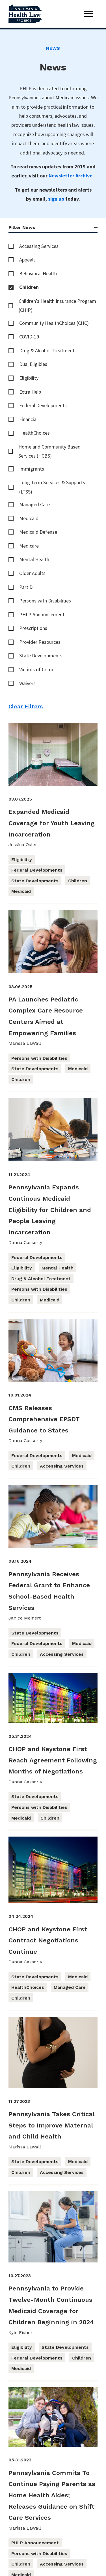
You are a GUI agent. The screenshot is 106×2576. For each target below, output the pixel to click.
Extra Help (30, 392)
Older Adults (32, 573)
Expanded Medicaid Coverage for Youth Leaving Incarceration (51, 823)
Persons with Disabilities (45, 600)
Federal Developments (43, 405)
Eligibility (28, 378)
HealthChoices (34, 433)
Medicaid (28, 518)
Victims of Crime (36, 669)
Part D (26, 587)
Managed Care (34, 504)
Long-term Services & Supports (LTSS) (52, 487)
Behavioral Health (38, 273)
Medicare (29, 545)
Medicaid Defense (38, 532)
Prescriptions (33, 628)
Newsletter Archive (70, 175)
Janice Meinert (24, 1618)
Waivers (27, 683)
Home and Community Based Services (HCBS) (49, 451)
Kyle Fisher (20, 2332)
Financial (28, 419)
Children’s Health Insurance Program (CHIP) (57, 305)
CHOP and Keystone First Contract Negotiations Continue (47, 1940)
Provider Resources (39, 642)
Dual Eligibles (33, 364)
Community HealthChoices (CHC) (54, 323)
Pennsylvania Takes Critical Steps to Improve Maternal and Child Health (51, 2125)
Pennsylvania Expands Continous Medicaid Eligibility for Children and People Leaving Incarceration (49, 1210)
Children (29, 287)
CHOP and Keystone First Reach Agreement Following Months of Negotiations (52, 1760)
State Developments (40, 655)
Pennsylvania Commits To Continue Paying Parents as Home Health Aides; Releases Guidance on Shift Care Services (51, 2495)
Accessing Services (39, 246)
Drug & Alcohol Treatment (47, 350)
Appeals (27, 259)
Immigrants (31, 469)
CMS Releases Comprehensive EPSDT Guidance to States (44, 1419)
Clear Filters (25, 706)
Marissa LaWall (24, 1043)
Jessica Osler (22, 844)
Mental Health (34, 559)
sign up (56, 199)
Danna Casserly (25, 1242)
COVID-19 (29, 336)
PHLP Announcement (41, 614)
